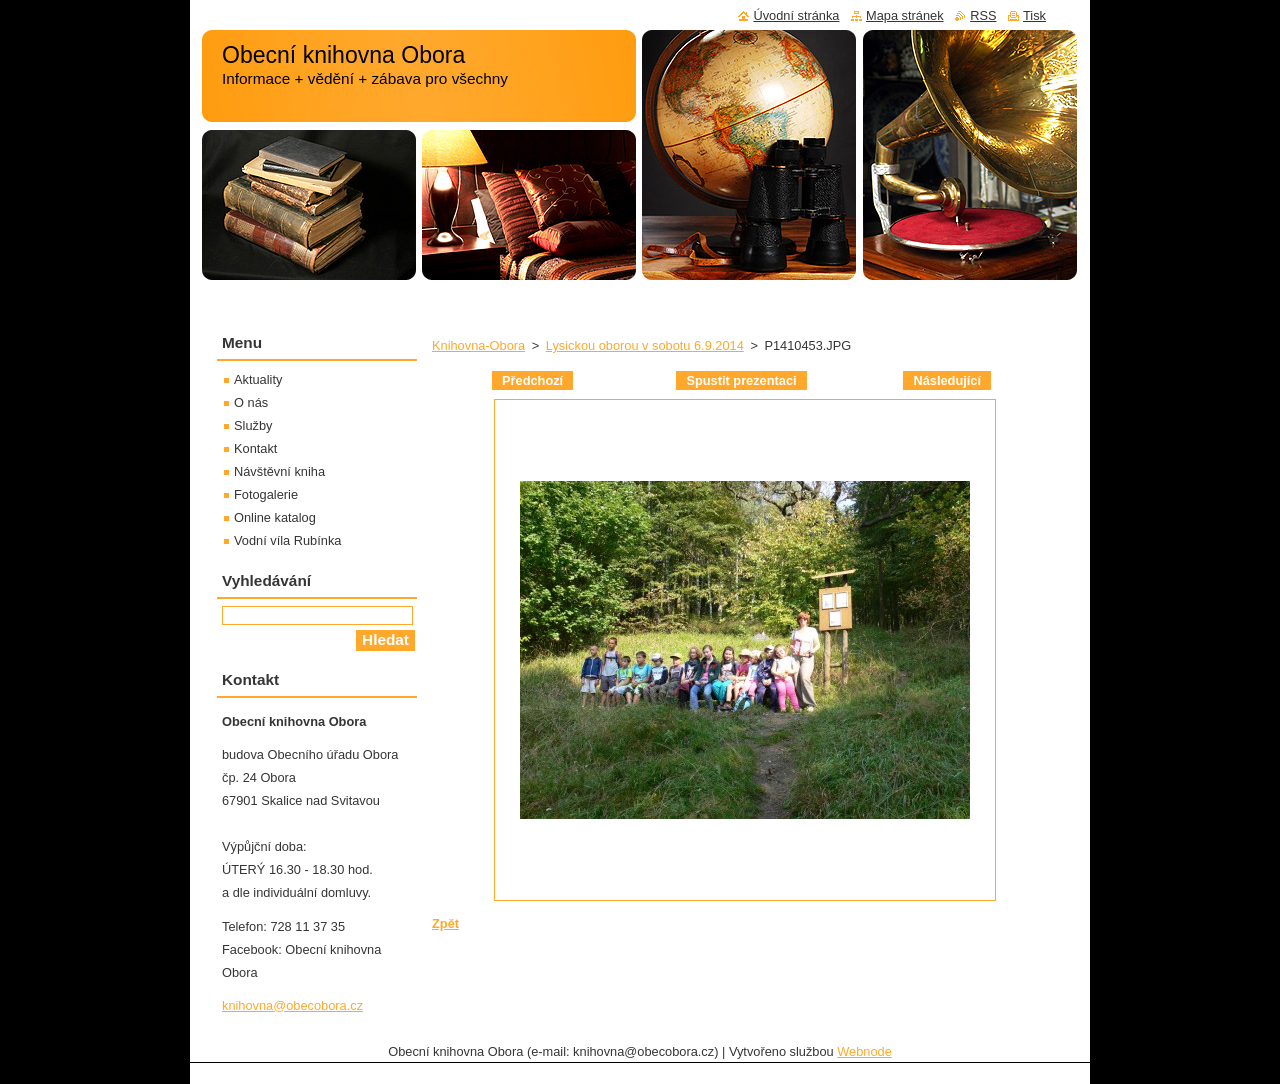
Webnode (864, 1051)
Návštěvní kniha (279, 471)
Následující (947, 380)
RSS (983, 15)
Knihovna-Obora (478, 345)
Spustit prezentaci (741, 380)
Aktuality (258, 379)
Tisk (1034, 15)
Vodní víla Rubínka (287, 540)
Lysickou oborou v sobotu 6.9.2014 (645, 345)
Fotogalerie (266, 494)
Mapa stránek (905, 15)
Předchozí (532, 380)
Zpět (445, 923)
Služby (253, 425)
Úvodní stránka (796, 15)
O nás (251, 402)
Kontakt (255, 448)
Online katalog (275, 517)
